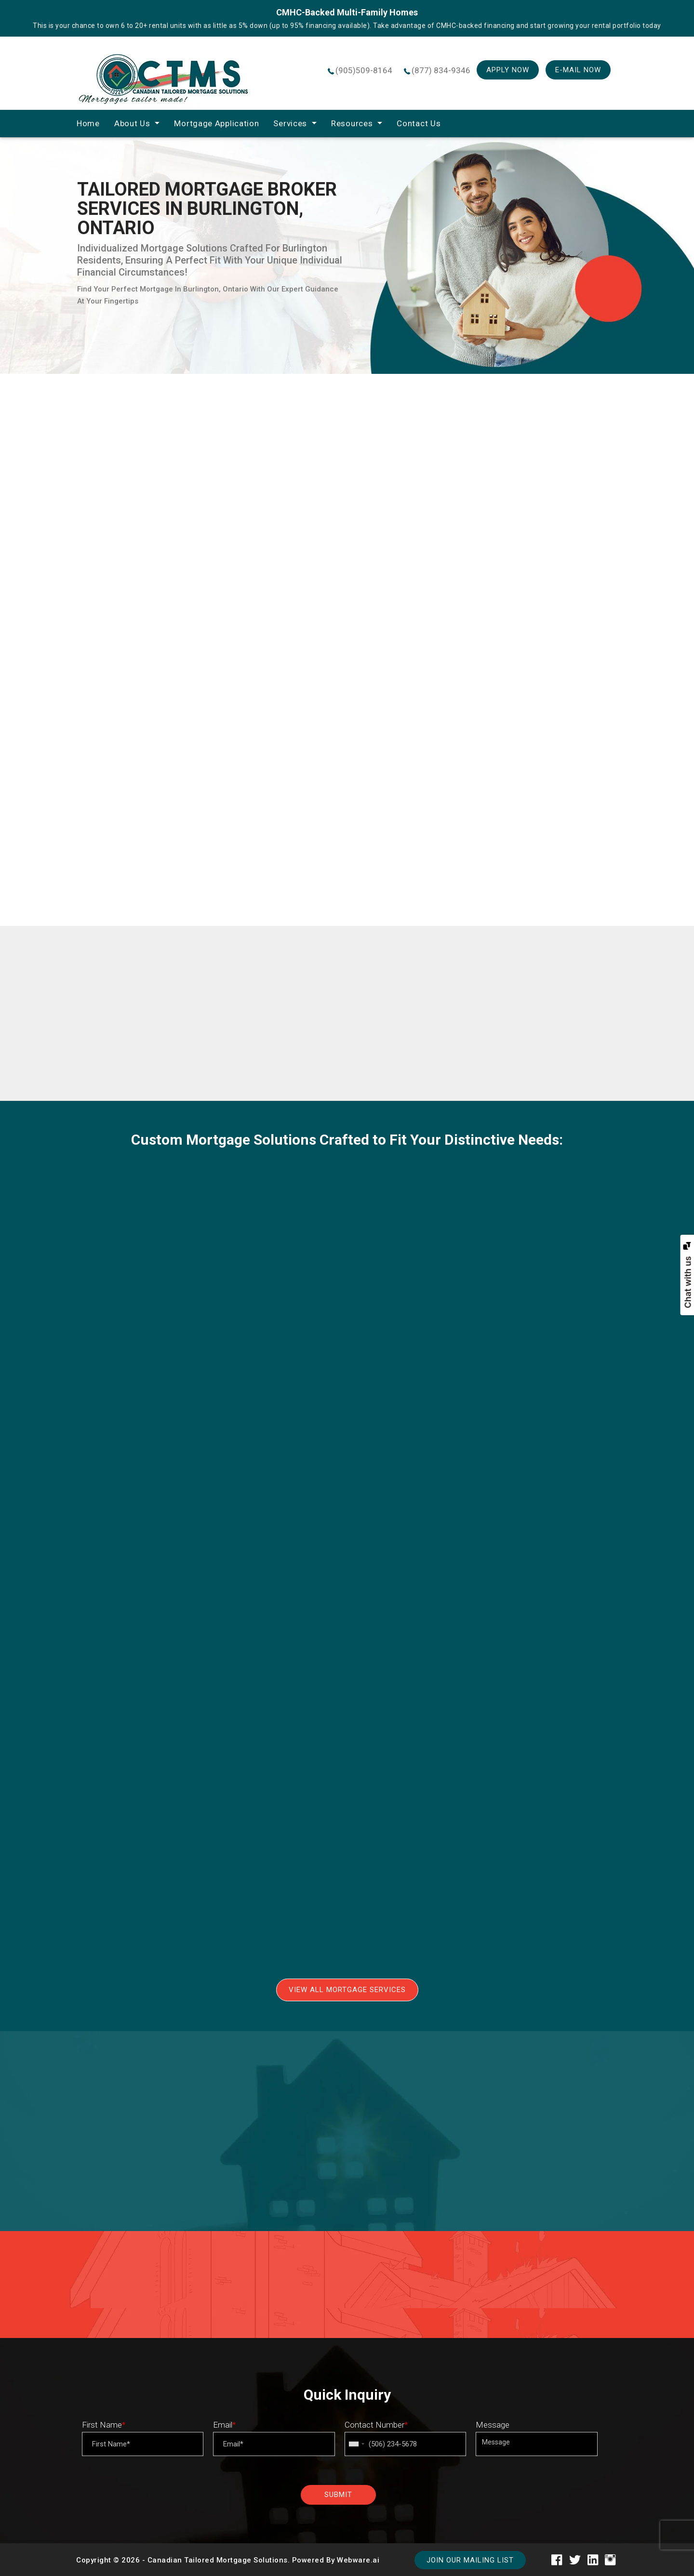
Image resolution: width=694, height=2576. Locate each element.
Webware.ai (358, 2560)
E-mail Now (578, 70)
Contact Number (376, 2425)
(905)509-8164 (363, 70)
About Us (132, 123)
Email (224, 2425)
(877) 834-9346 (441, 70)
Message (492, 2425)
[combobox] (356, 2444)
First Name (103, 2425)
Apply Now (507, 70)
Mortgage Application (216, 123)
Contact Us (418, 123)
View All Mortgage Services (347, 1989)
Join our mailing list (470, 2560)
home (88, 123)
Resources (352, 123)
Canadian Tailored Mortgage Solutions (217, 2560)
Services (290, 123)
